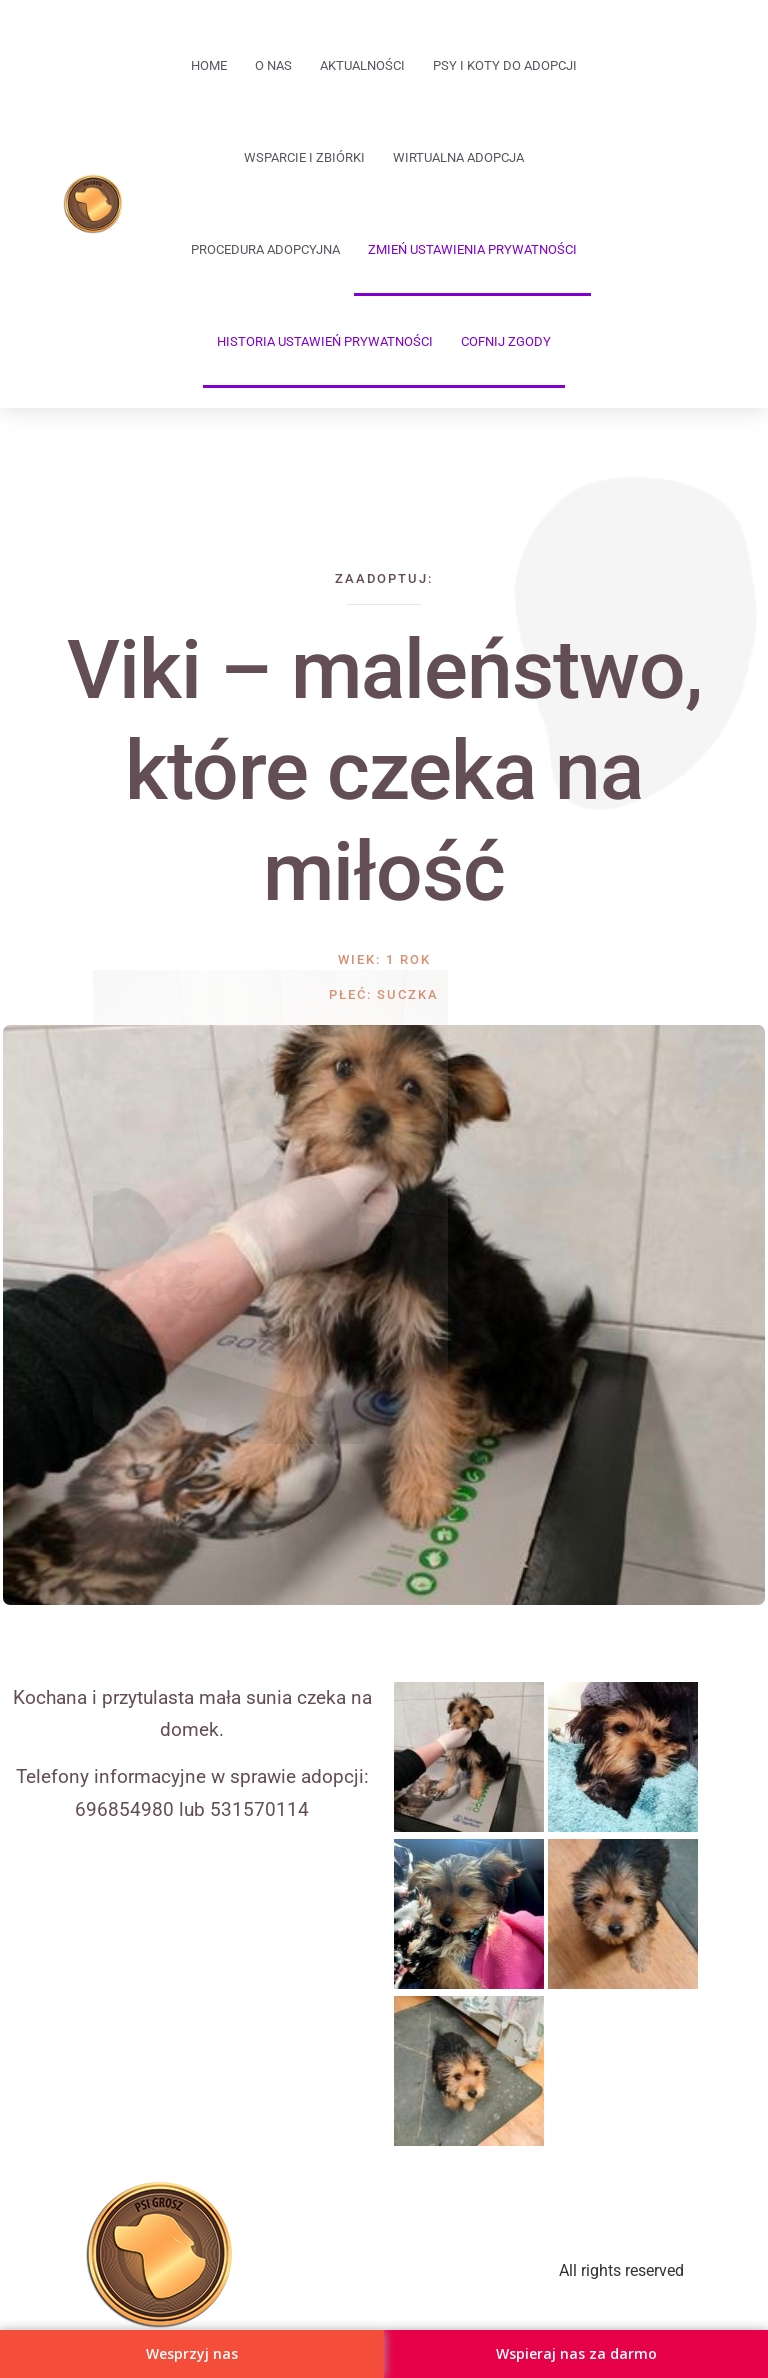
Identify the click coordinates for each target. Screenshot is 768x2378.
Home (209, 65)
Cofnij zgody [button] (506, 341)
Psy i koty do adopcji (505, 65)
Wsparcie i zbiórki (304, 157)
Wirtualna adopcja (458, 157)
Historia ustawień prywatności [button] (325, 341)
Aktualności (362, 65)
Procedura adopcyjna (265, 249)
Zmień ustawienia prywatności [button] (472, 249)
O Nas (273, 65)
